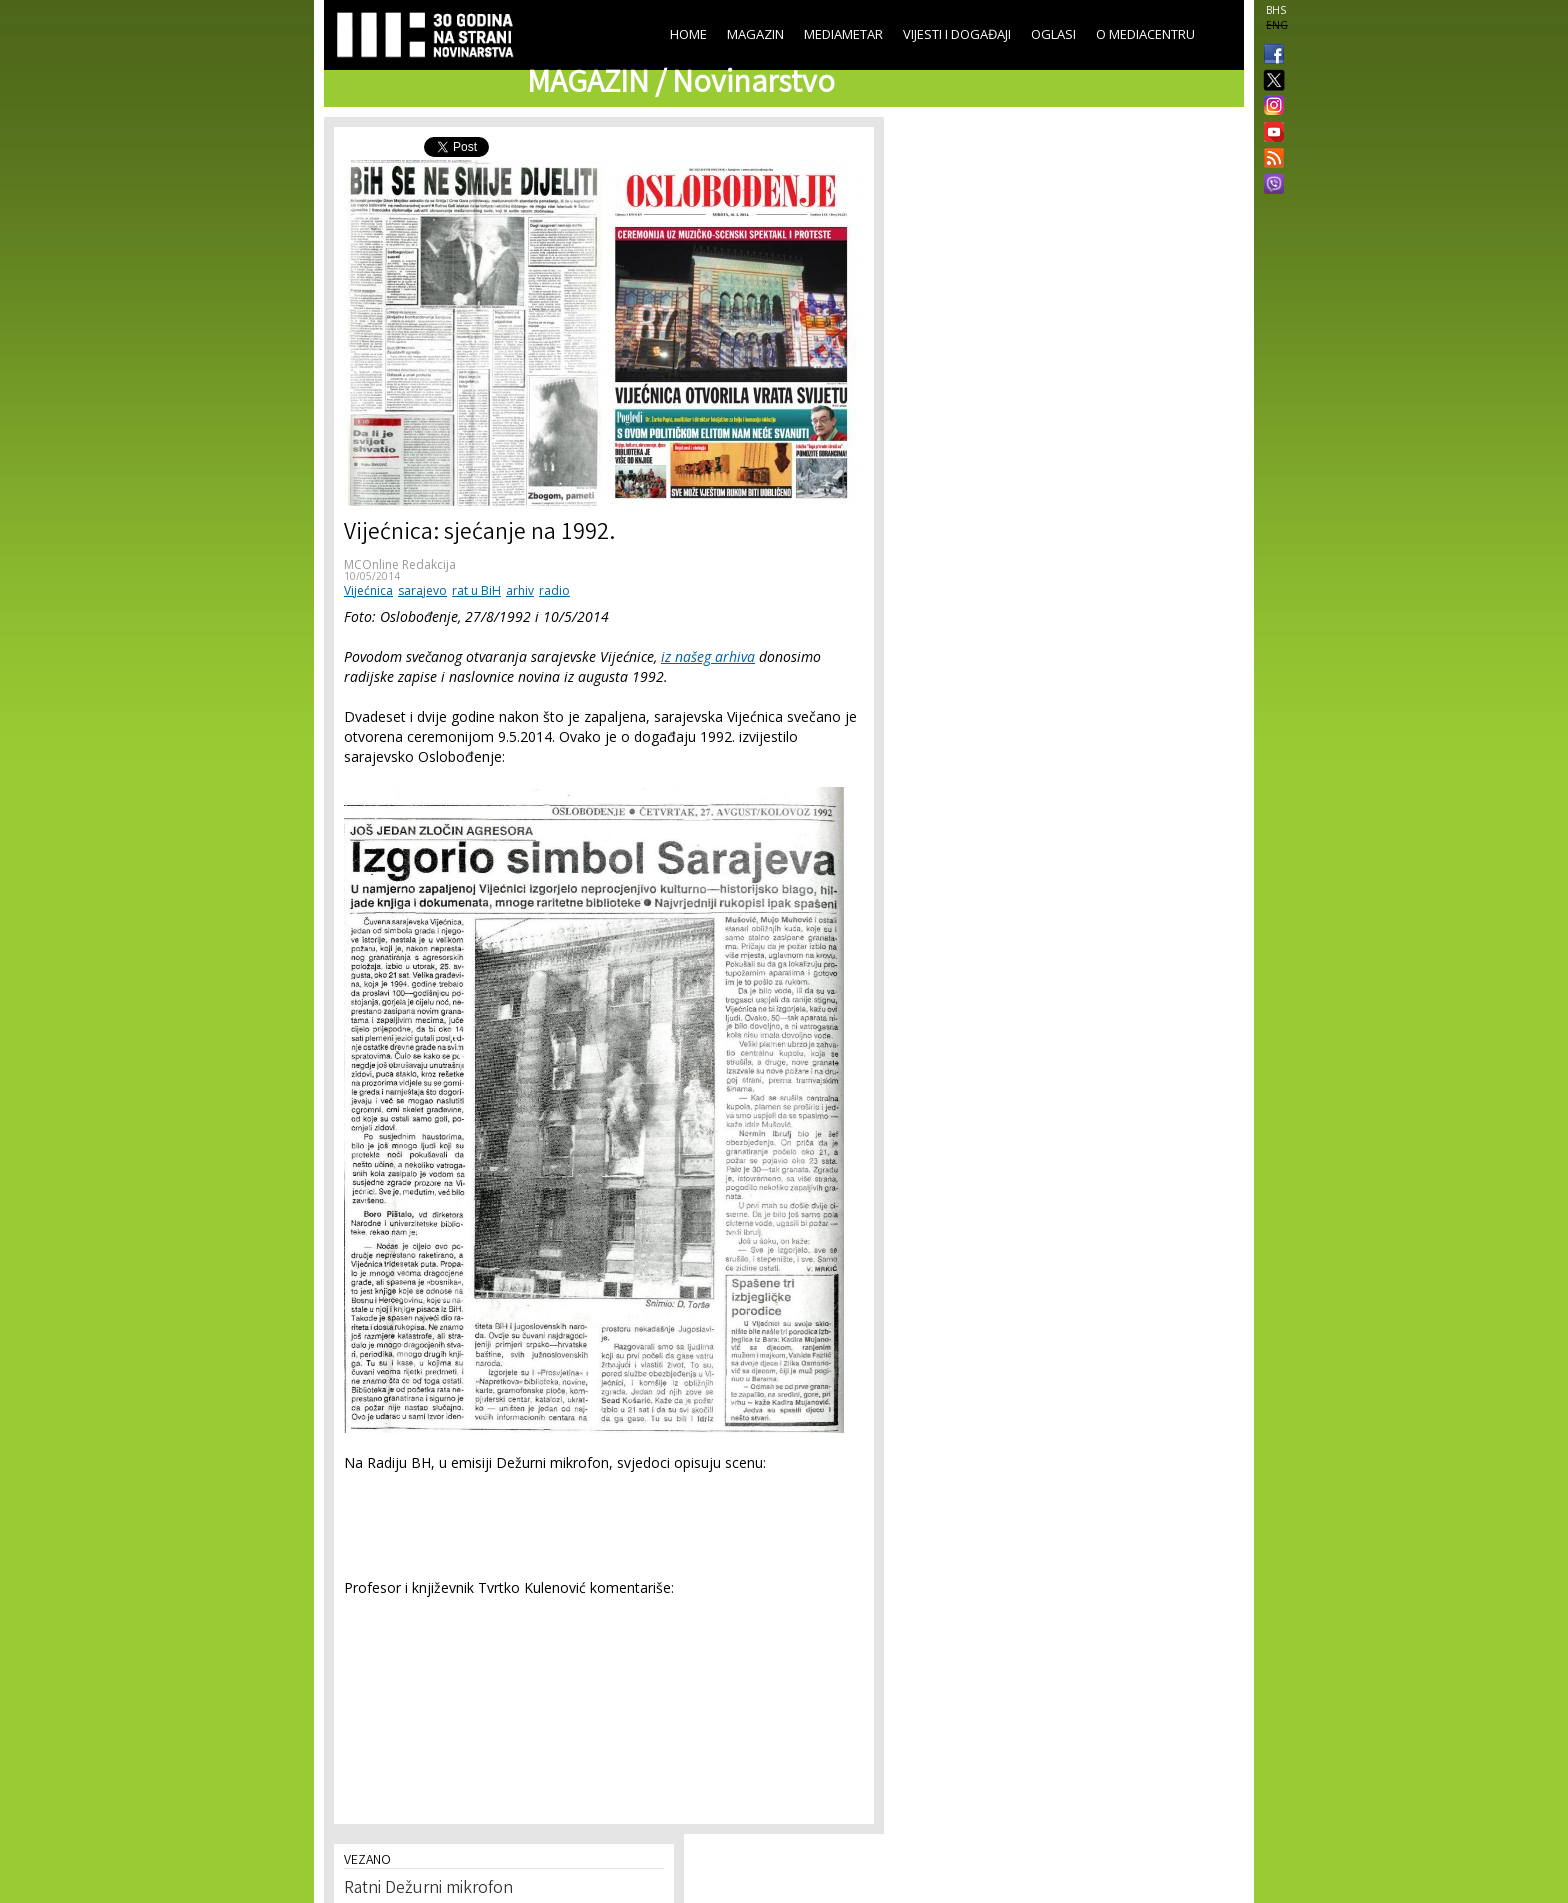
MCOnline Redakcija (400, 564)
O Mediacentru (1145, 34)
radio (554, 590)
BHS (1276, 10)
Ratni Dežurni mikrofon (428, 1889)
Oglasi (1053, 34)
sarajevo (422, 590)
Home (688, 34)
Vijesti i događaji (957, 34)
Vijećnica (368, 590)
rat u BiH (476, 590)
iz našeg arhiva (708, 656)
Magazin (755, 34)
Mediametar (843, 34)
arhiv (520, 590)
